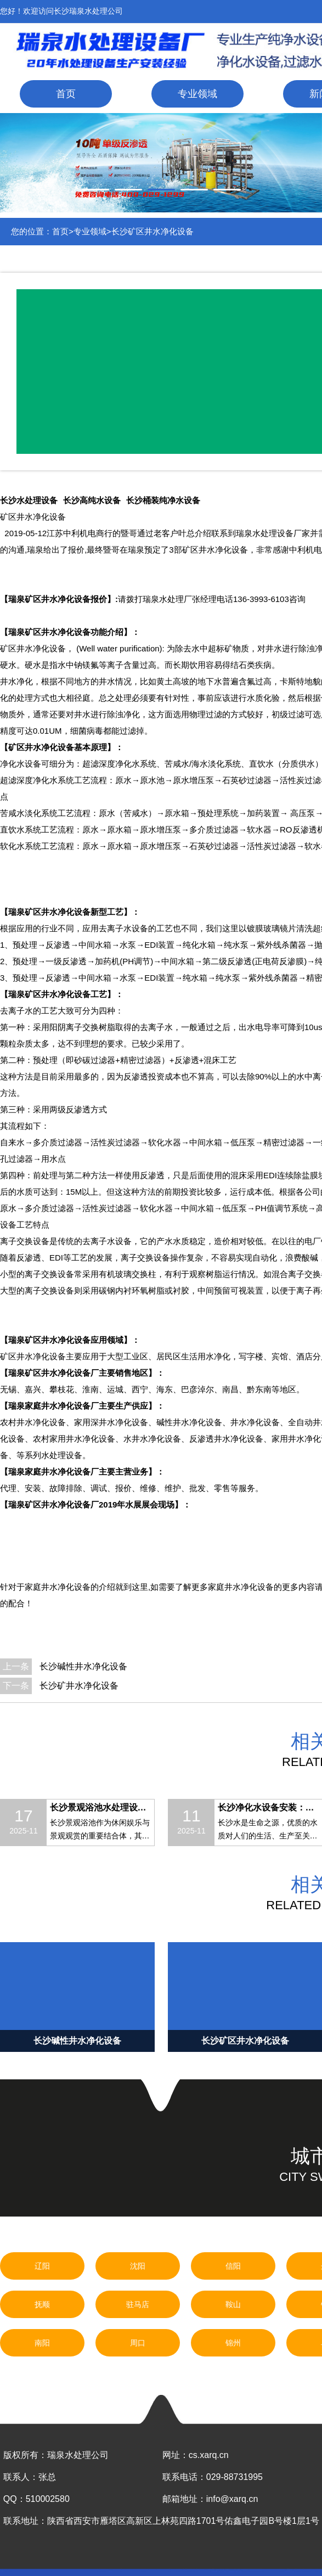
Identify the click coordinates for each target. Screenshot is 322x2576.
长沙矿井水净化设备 (78, 1685)
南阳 (42, 2342)
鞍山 (233, 2304)
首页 (66, 93)
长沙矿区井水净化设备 (152, 231)
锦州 (233, 2342)
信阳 (233, 2266)
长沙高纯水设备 (92, 500)
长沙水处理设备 (29, 500)
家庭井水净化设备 (241, 1586)
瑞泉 (244, 533)
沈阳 (137, 2266)
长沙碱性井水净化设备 (83, 1666)
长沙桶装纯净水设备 (163, 500)
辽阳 (42, 2266)
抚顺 (42, 2304)
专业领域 (197, 93)
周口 (137, 2342)
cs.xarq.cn (209, 2455)
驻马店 (137, 2304)
